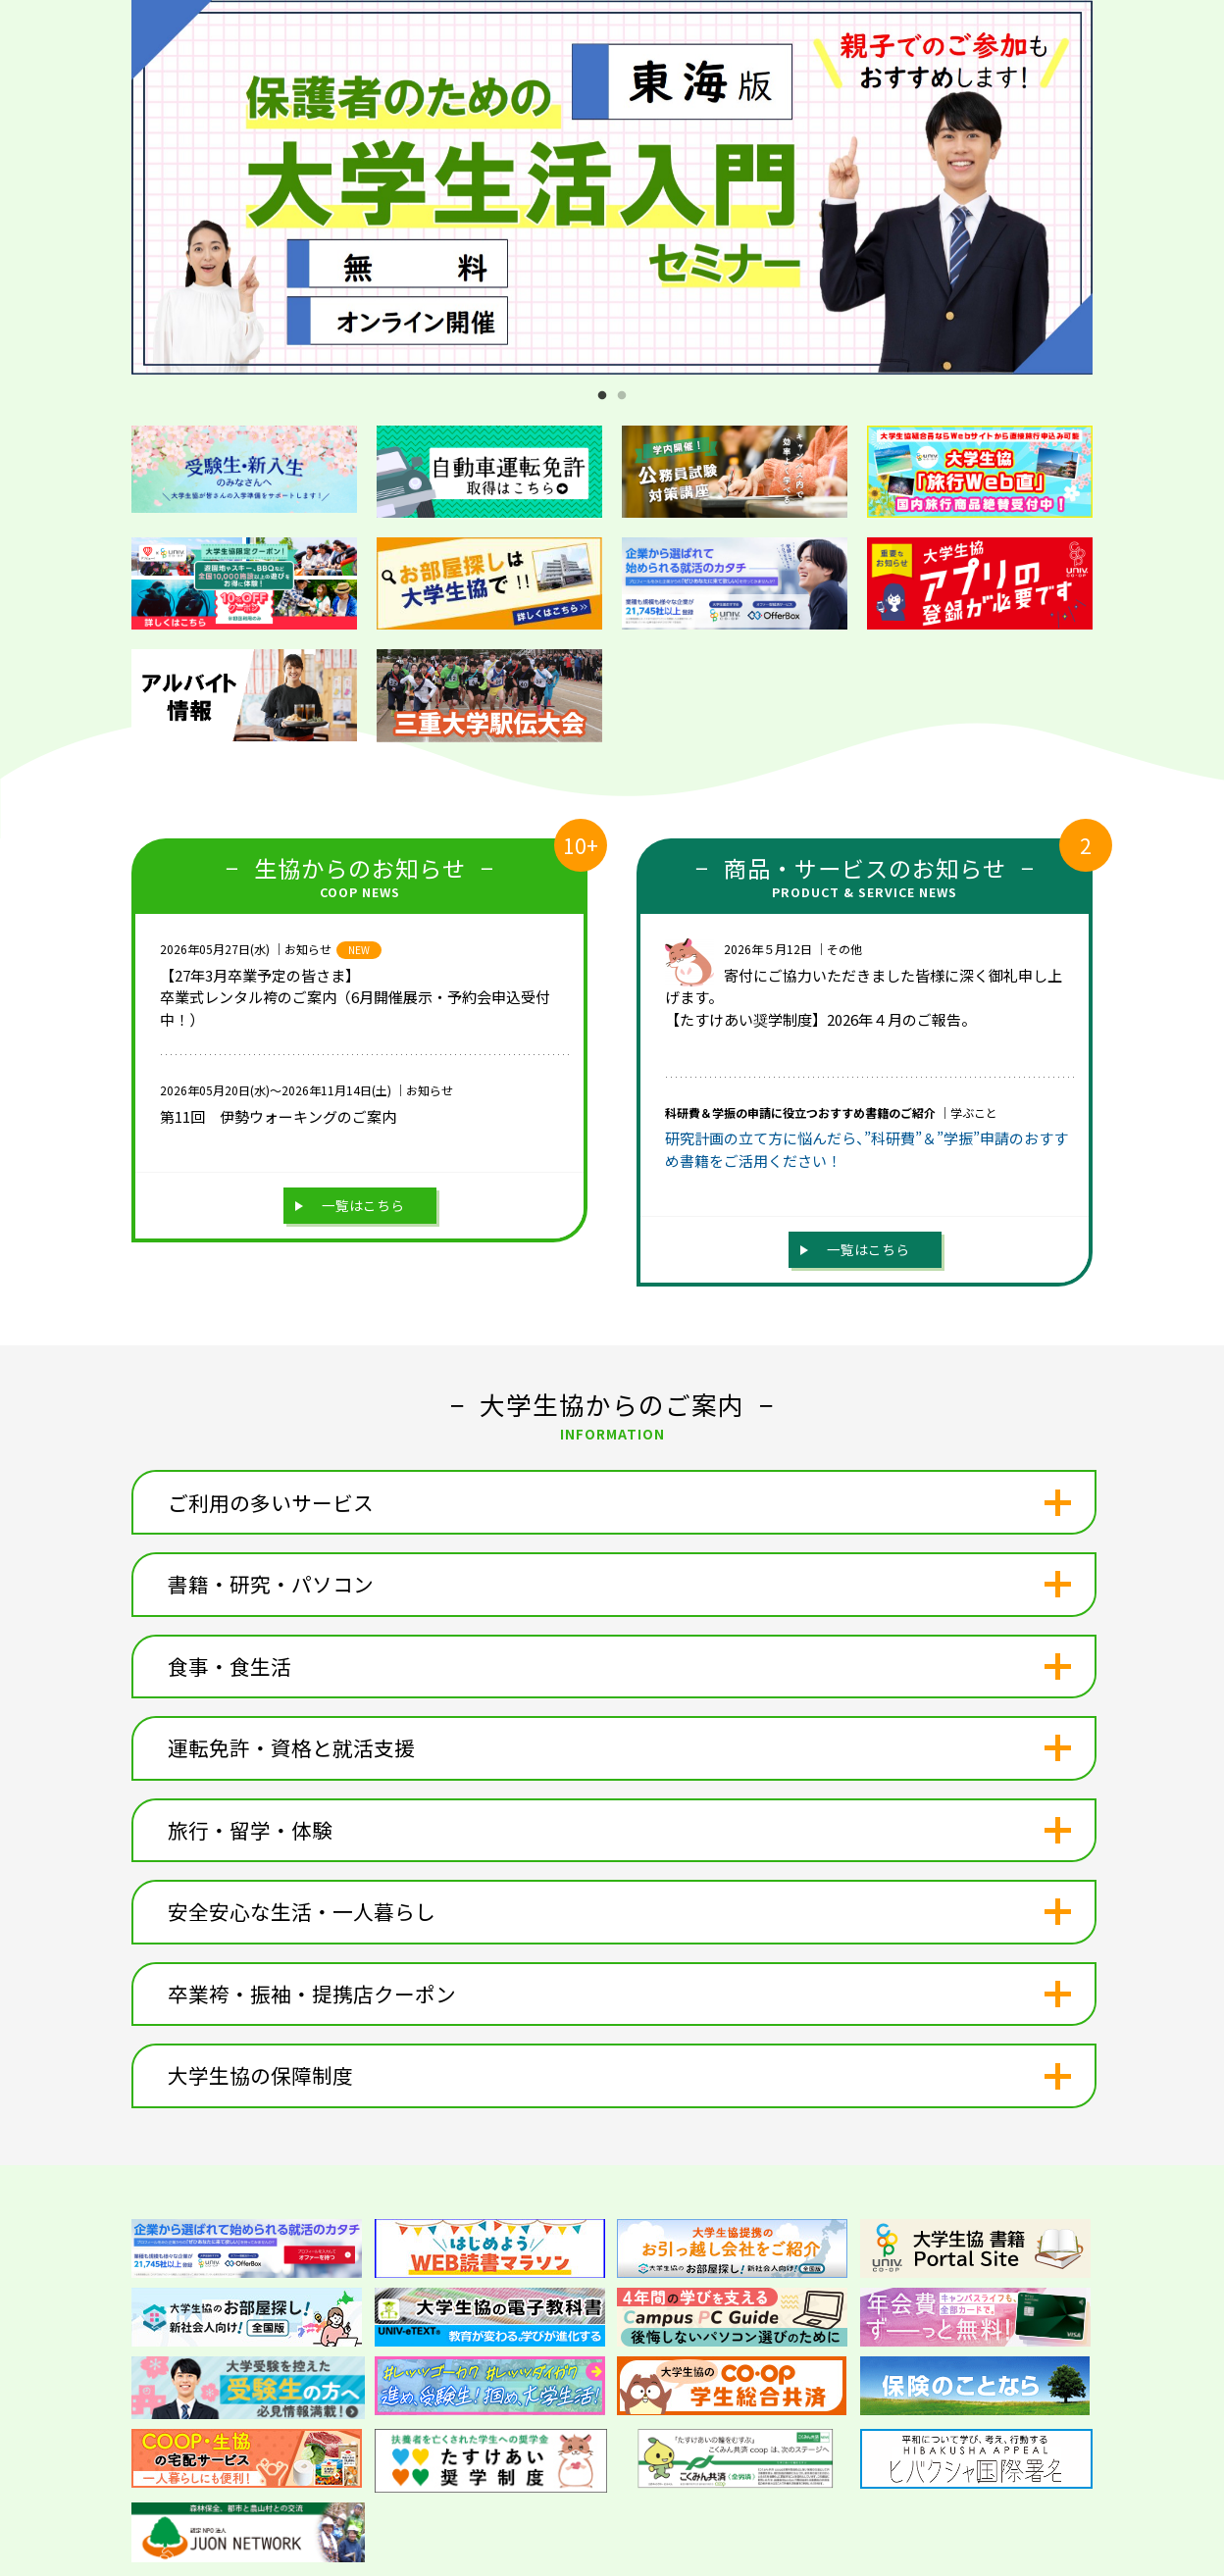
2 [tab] (622, 396)
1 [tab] (602, 396)
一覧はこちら (363, 1205)
